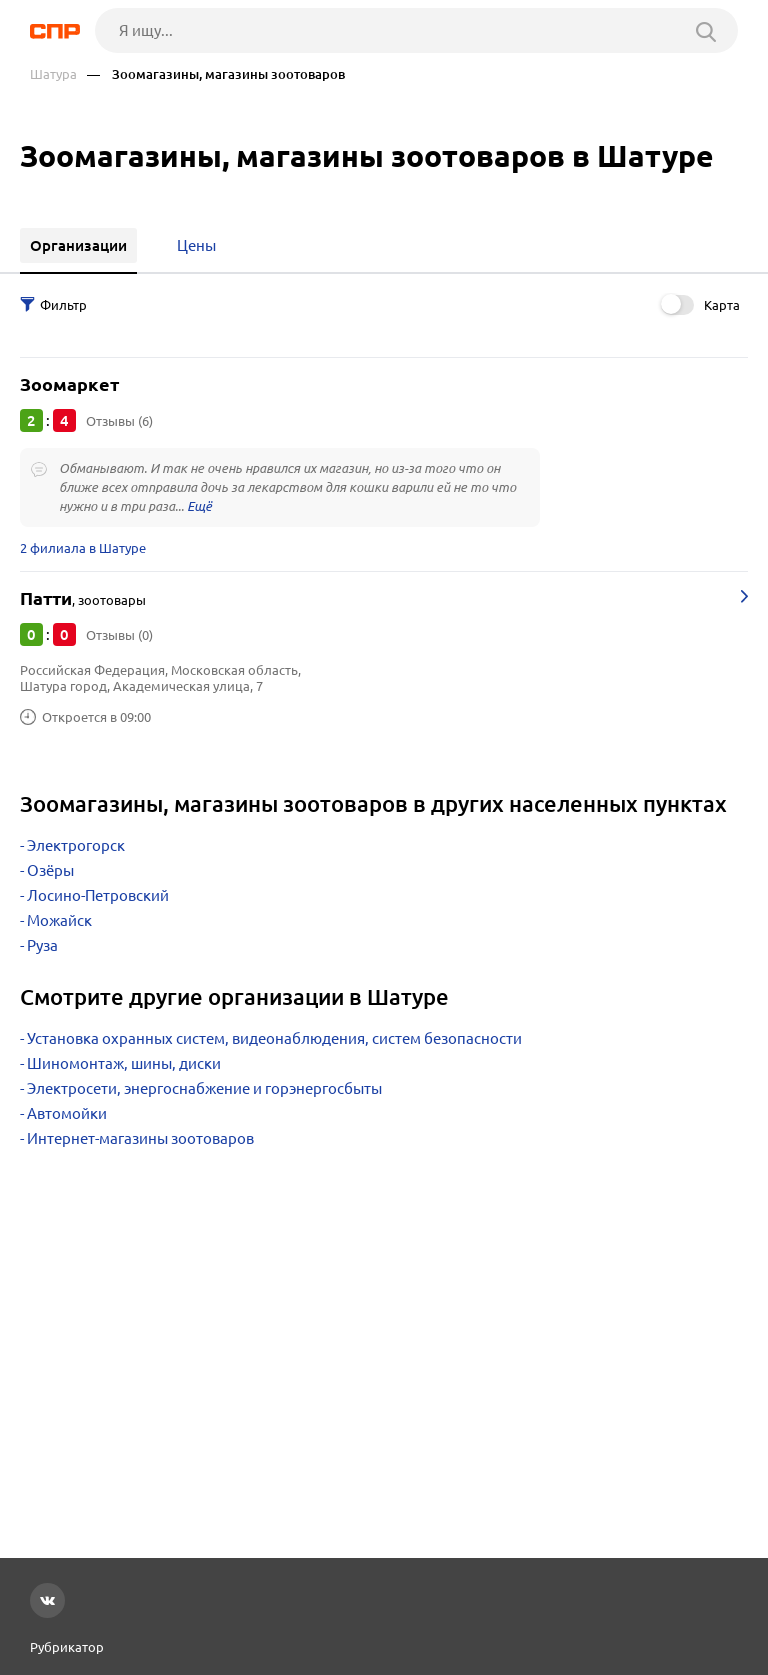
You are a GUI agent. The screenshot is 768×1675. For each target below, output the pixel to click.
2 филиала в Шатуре (83, 548)
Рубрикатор (67, 1647)
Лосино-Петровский (98, 895)
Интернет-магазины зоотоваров (140, 1138)
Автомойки (67, 1113)
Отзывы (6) (119, 421)
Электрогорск (76, 845)
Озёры (50, 870)
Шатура (53, 74)
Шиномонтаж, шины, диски (124, 1063)
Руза (42, 945)
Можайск (59, 920)
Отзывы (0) (119, 635)
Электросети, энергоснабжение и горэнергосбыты (204, 1088)
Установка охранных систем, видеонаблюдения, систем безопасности (274, 1038)
